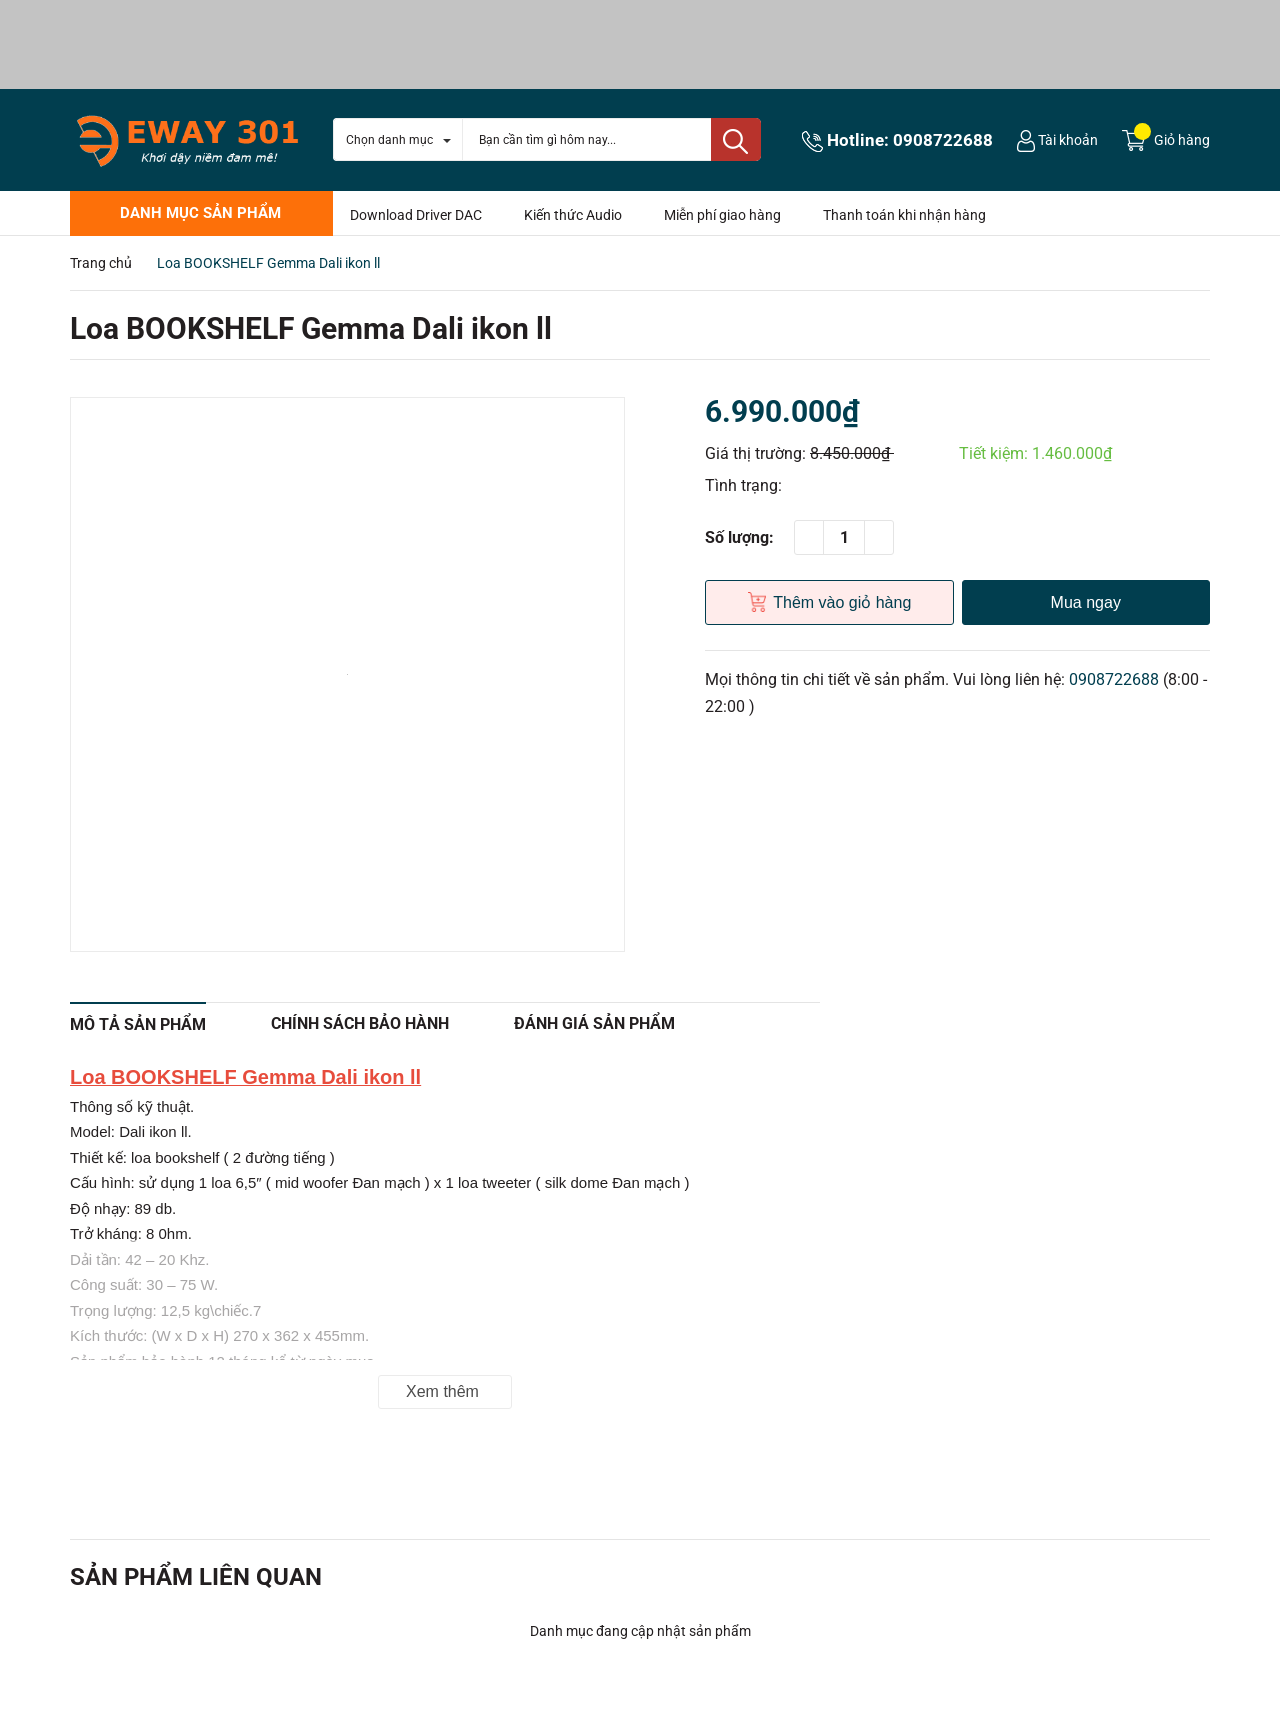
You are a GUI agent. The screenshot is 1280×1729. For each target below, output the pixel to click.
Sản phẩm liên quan (196, 1577)
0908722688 (943, 140)
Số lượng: (739, 537)
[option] (347, 674)
